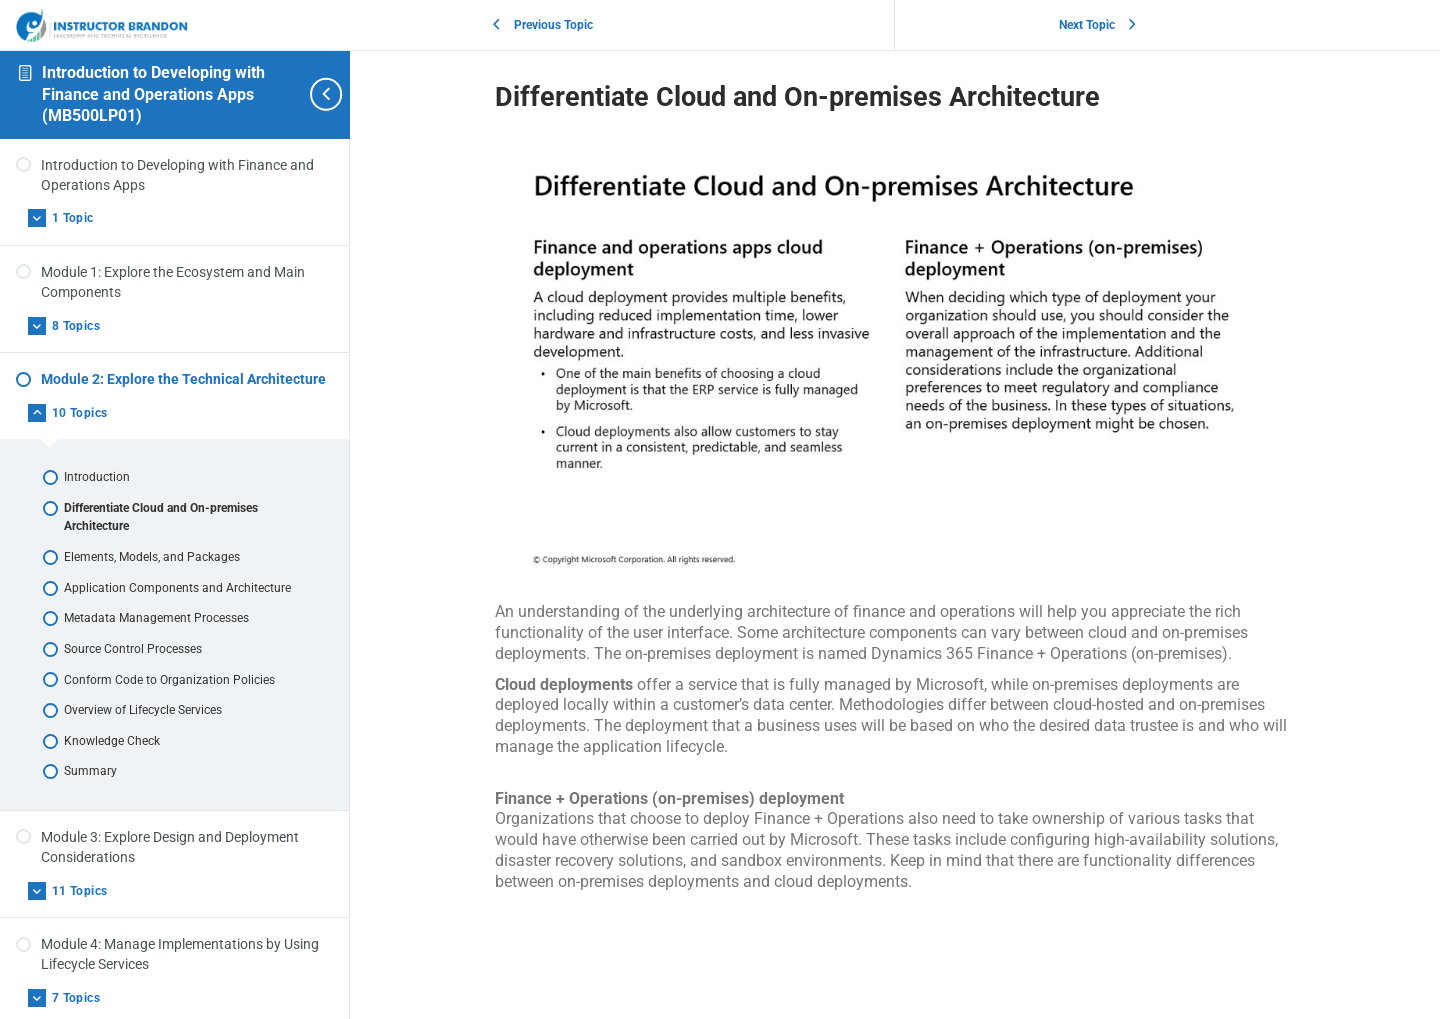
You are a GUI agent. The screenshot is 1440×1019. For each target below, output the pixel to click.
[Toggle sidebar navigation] (315, 94)
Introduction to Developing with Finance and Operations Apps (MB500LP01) (153, 94)
